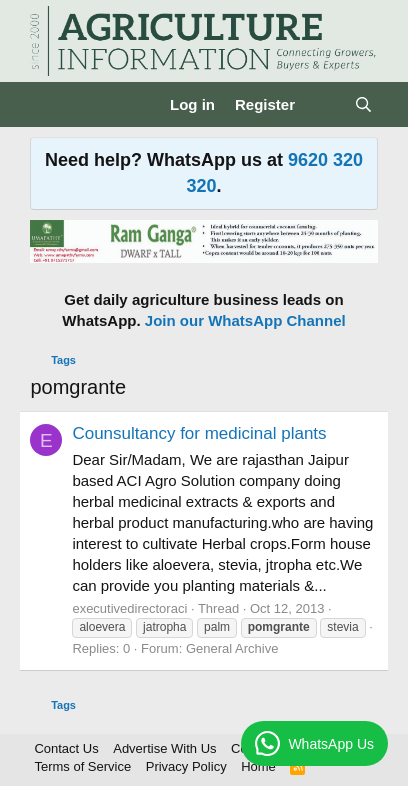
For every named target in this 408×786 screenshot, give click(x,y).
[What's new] (324, 104)
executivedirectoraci (129, 608)
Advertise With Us (164, 748)
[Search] (363, 104)
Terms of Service (82, 766)
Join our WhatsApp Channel (245, 320)
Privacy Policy (186, 766)
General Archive (232, 648)
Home (258, 766)
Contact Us (66, 748)
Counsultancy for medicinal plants (199, 433)
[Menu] (47, 105)
